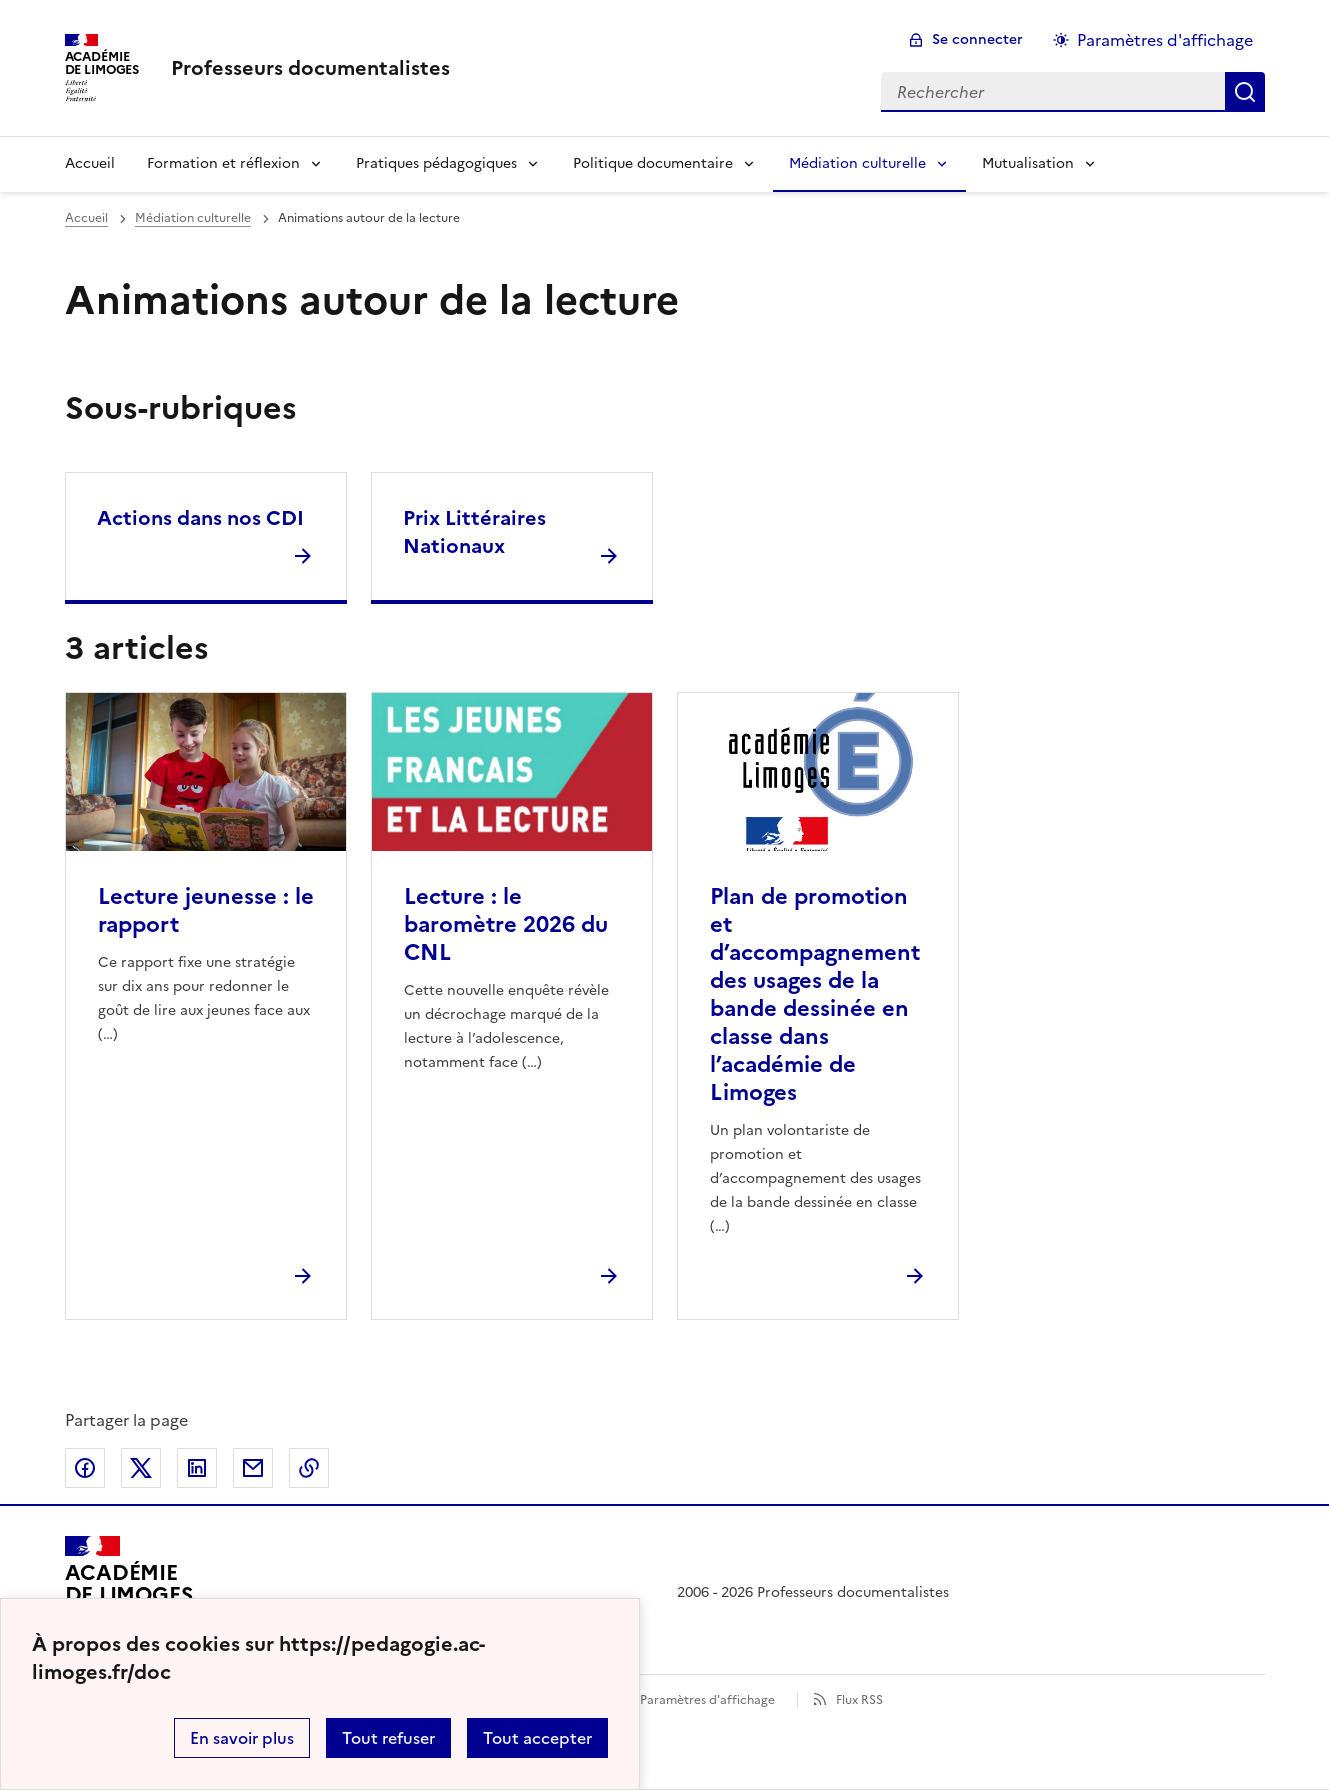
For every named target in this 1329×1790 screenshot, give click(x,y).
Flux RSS (859, 1700)
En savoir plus (242, 1738)
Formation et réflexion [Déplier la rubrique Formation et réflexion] (223, 163)
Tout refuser (388, 1738)
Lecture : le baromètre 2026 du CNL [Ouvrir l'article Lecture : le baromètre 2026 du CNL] (506, 924)
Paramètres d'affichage (707, 1700)
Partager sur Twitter (141, 1468)
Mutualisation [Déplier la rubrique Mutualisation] (1028, 163)
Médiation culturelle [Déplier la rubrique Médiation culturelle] (857, 163)
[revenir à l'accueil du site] (310, 68)
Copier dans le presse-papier (309, 1468)
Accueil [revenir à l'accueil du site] (90, 163)
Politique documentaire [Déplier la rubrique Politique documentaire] (653, 163)
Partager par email (253, 1468)
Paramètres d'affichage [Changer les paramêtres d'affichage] (1165, 40)
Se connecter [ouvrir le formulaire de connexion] (977, 39)
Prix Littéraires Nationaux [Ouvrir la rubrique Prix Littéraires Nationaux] (474, 532)
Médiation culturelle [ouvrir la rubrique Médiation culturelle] (193, 218)
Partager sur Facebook (85, 1468)
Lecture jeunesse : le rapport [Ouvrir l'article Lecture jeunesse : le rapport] (206, 910)
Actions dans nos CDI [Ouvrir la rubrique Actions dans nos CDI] (200, 518)
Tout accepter (537, 1738)
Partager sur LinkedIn (197, 1468)
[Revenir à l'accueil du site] (129, 1593)
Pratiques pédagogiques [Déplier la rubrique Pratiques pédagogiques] (436, 163)
